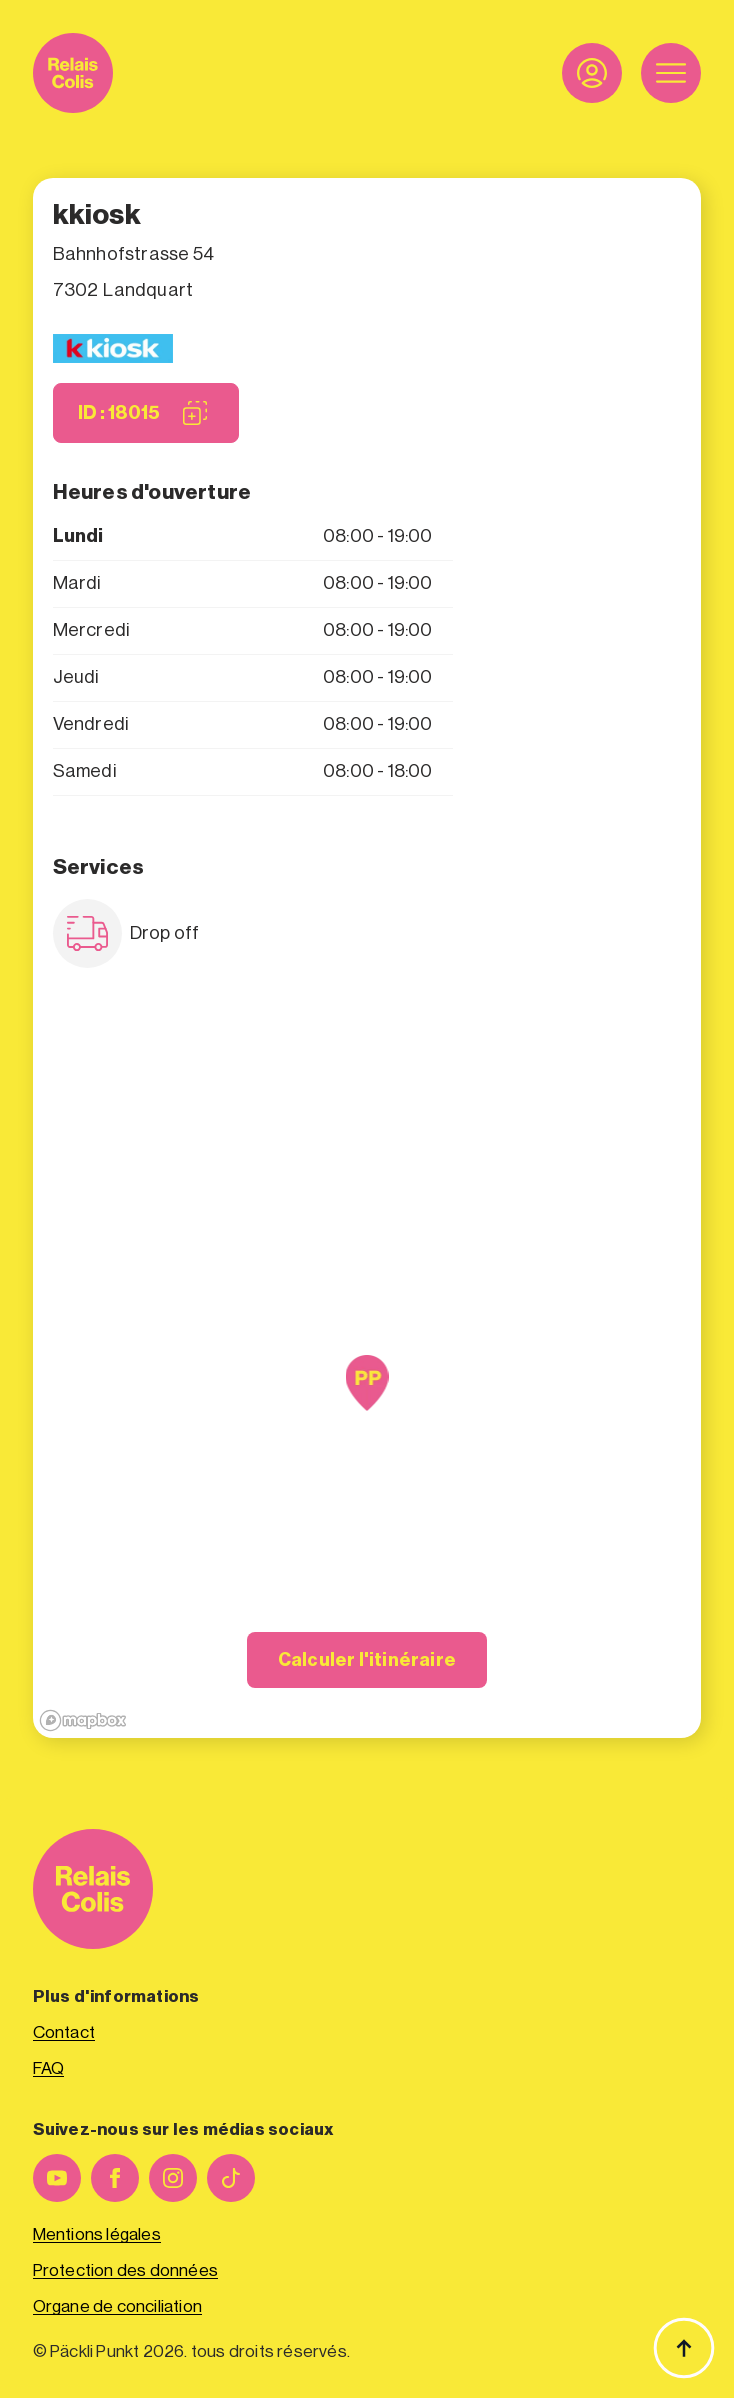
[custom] (231, 2178)
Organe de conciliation (117, 2306)
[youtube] (57, 2178)
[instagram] (173, 2178)
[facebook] (115, 2178)
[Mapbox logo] (83, 1720)
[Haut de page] (684, 2348)
